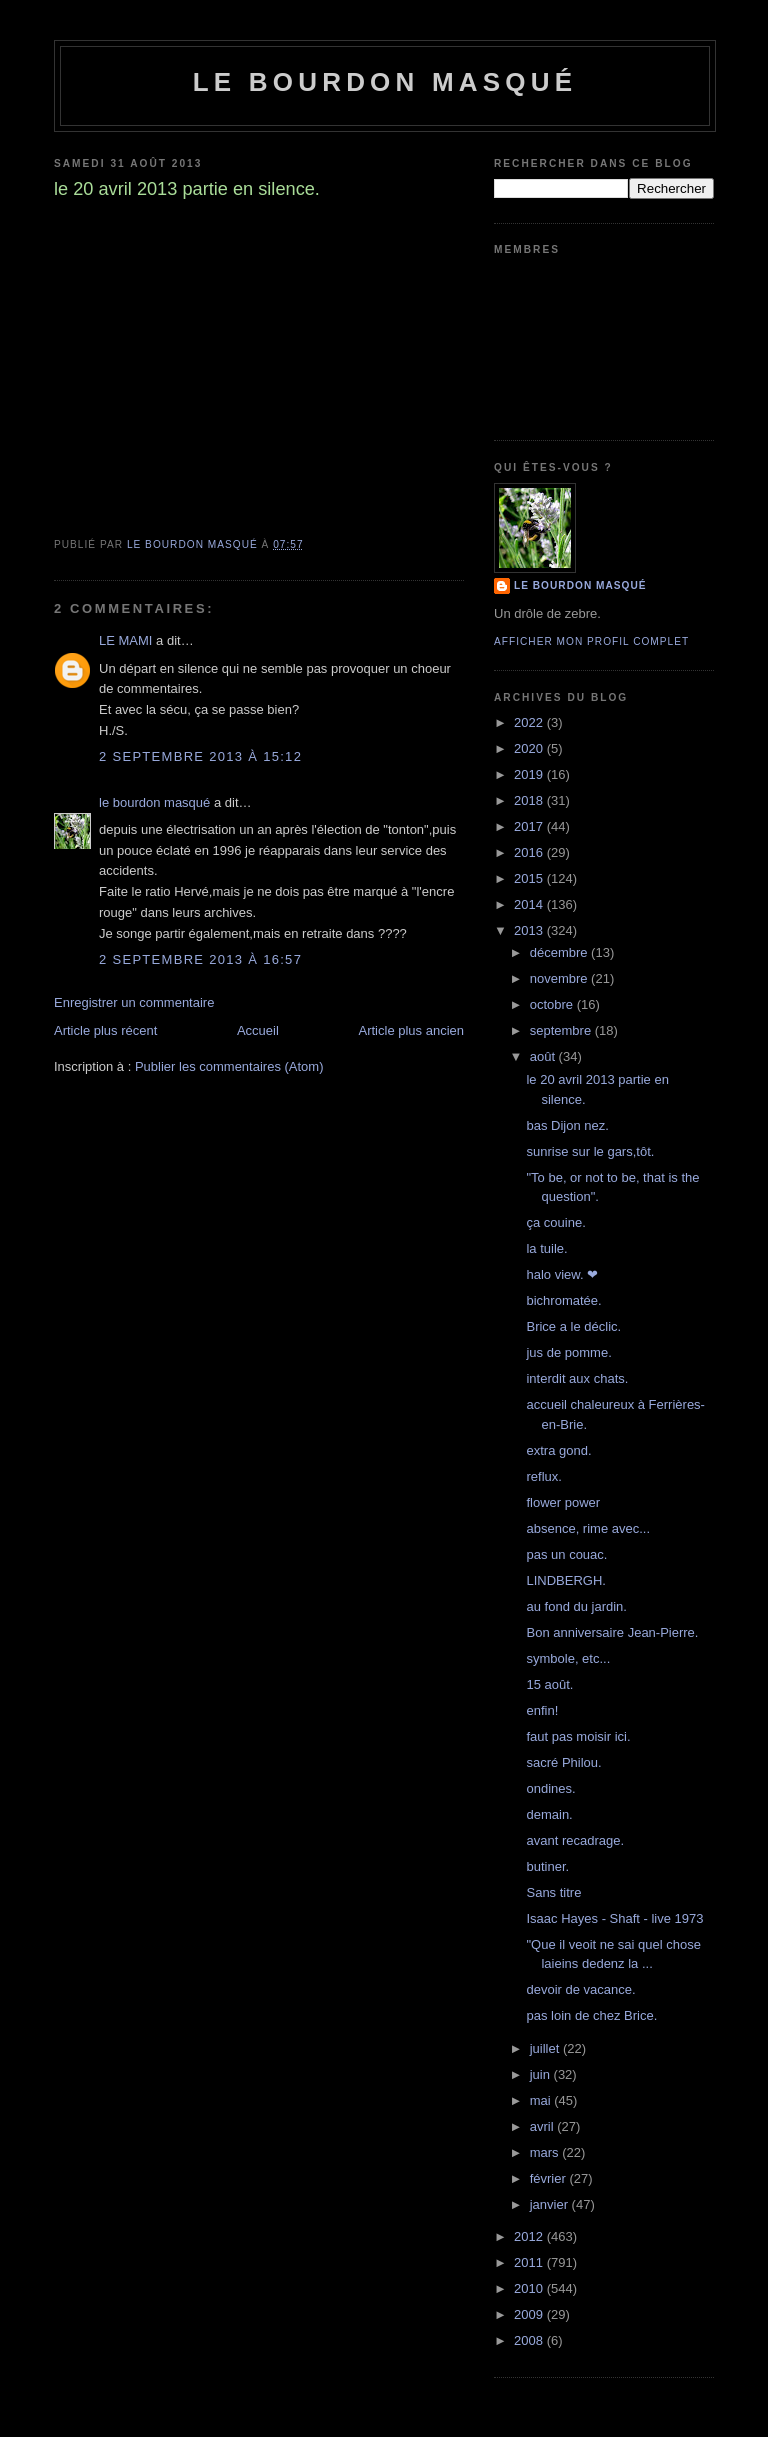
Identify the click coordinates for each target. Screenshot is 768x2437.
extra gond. (558, 1450)
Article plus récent (105, 1030)
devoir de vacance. (580, 1989)
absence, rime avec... (588, 1528)
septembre (562, 1030)
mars (546, 2152)
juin (542, 2074)
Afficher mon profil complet (591, 641)
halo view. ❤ (562, 1274)
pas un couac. (566, 1554)
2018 (530, 800)
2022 (530, 722)
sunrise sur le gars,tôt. (590, 1151)
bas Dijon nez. (567, 1125)
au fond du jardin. (576, 1606)
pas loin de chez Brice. (591, 2015)
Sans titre (553, 1892)
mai (542, 2100)
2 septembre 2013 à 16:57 (200, 959)
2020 (530, 748)
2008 (530, 2340)
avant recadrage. (575, 1840)
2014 (530, 904)
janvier (551, 2204)
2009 (530, 2314)
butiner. (547, 1866)
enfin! (542, 1710)
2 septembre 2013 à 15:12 (200, 756)
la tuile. (546, 1248)
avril (543, 2126)
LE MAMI (125, 640)
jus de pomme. (568, 1352)
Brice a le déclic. (573, 1326)
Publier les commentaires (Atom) (229, 1066)
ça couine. (555, 1222)
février (550, 2178)
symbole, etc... (568, 1658)
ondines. (550, 1788)
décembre (560, 952)
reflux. (543, 1476)
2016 (530, 852)
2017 (530, 826)
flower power (563, 1502)
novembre (560, 978)
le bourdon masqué (385, 82)
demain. (549, 1814)
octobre (553, 1004)
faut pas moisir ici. (578, 1736)
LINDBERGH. (565, 1580)
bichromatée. (563, 1300)
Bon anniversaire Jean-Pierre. (612, 1632)
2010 (530, 2288)
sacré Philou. (563, 1762)
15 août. (549, 1684)
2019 (530, 774)
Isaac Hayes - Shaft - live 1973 (614, 1918)
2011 (530, 2262)
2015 (530, 878)
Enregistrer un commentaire (134, 1002)
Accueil (258, 1030)
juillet (546, 2048)
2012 (530, 2236)
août (544, 1056)
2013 (530, 930)
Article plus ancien (412, 1030)
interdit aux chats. (577, 1378)
